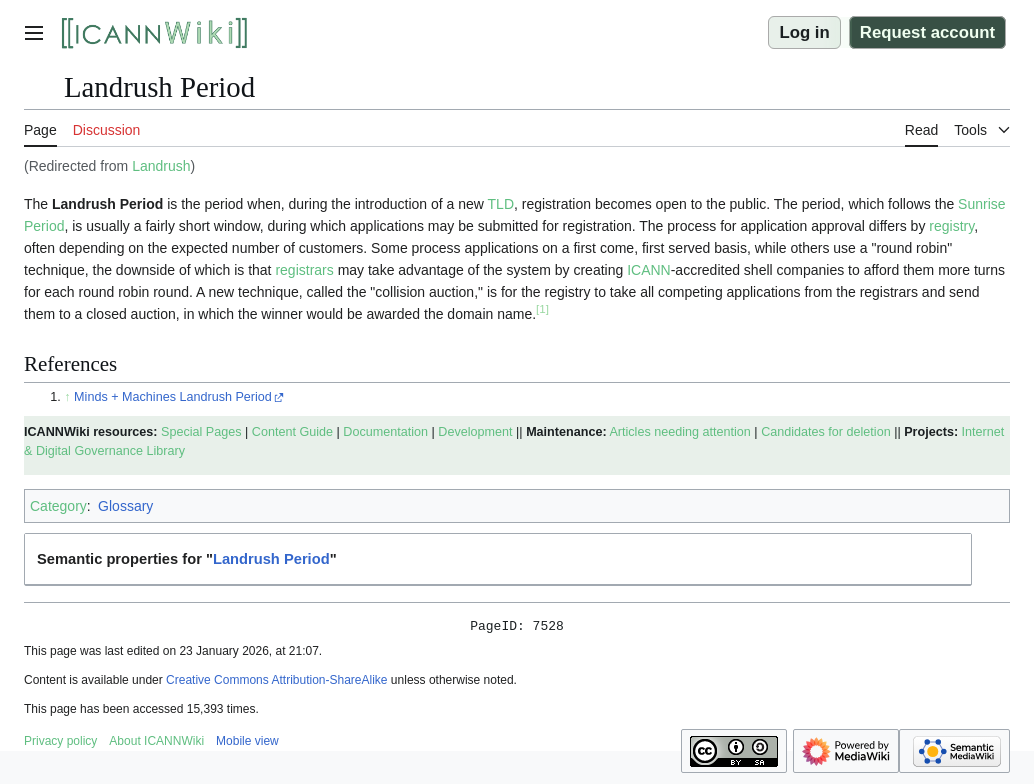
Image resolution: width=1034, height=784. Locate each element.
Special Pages (201, 432)
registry (951, 226)
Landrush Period (271, 559)
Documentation (385, 432)
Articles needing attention (679, 432)
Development (475, 432)
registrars (304, 270)
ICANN (649, 270)
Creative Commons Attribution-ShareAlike (276, 683)
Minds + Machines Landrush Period (173, 397)
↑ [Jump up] (67, 397)
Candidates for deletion (826, 432)
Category (58, 506)
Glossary (125, 506)
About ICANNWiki (156, 744)
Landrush (161, 166)
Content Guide (292, 432)
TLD (501, 204)
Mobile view (247, 744)
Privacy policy (60, 744)
